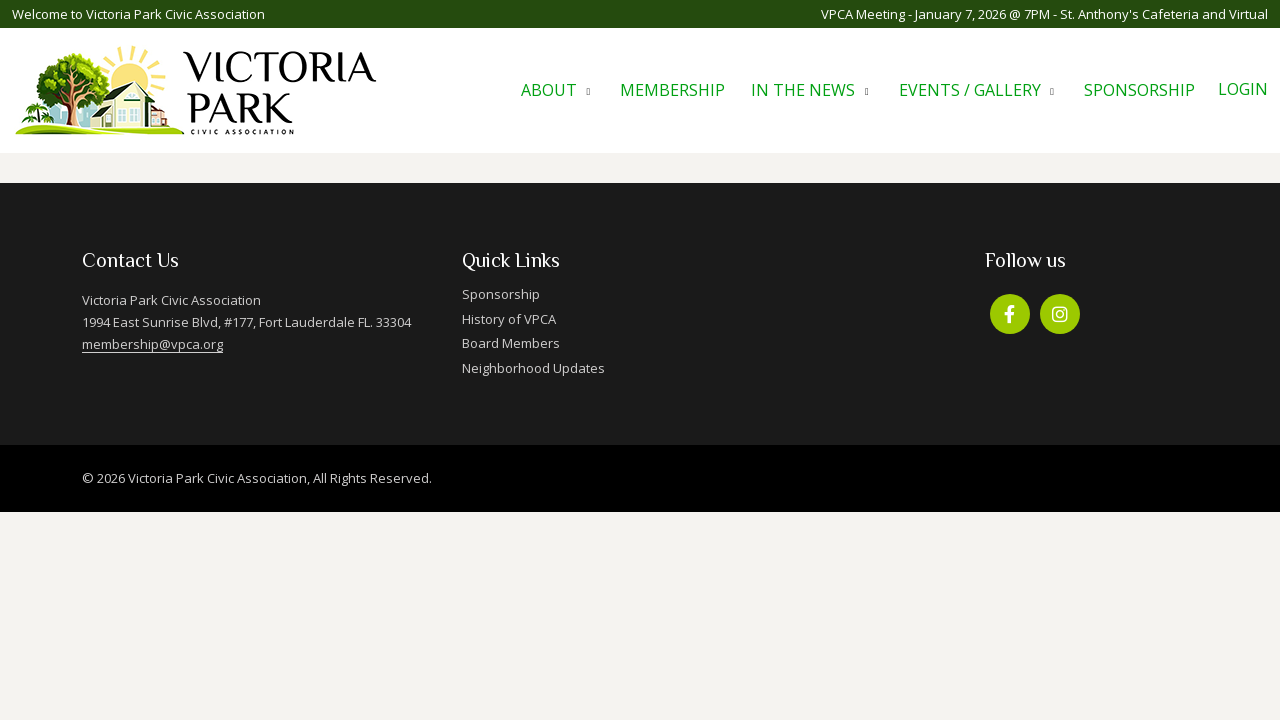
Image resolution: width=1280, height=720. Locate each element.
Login (1243, 89)
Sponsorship (1139, 90)
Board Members (511, 343)
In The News (803, 90)
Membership (672, 90)
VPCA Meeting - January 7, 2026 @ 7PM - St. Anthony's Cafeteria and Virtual (1044, 14)
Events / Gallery (970, 90)
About (549, 90)
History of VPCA (509, 319)
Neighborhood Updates (533, 368)
